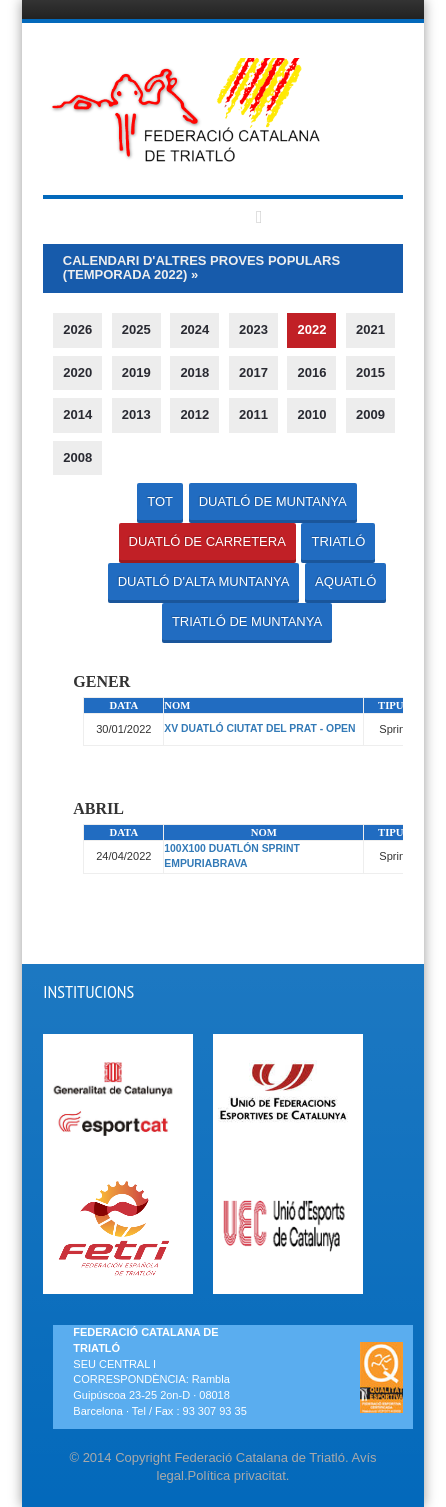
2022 (311, 329)
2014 (77, 414)
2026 (77, 329)
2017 (253, 372)
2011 (253, 414)
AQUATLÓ (345, 581)
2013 (136, 414)
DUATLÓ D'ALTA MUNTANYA (204, 581)
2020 (77, 372)
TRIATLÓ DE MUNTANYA (247, 621)
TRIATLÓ (338, 541)
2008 (77, 457)
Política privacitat (237, 1475)
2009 (370, 414)
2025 (136, 329)
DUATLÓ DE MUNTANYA (273, 501)
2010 (311, 414)
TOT (160, 501)
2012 (194, 414)
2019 (136, 372)
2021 (370, 329)
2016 (311, 372)
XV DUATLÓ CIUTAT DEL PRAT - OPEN (259, 728)
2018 (194, 372)
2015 (370, 372)
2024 (194, 329)
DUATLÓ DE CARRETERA (207, 541)
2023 (253, 329)
